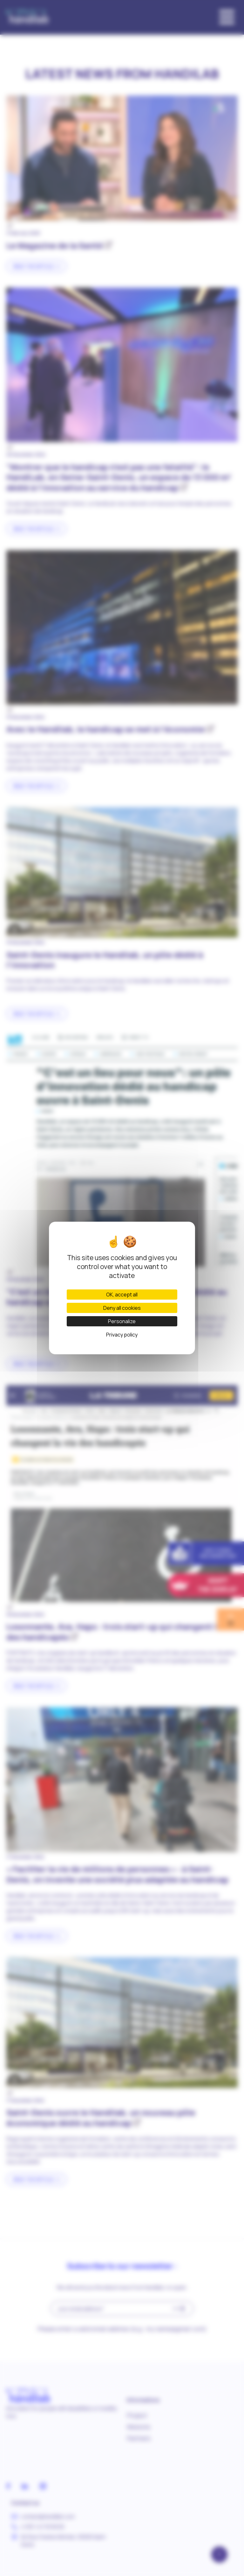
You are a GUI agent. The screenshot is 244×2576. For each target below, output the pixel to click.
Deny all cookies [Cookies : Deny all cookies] (122, 1307)
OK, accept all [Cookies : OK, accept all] (122, 1294)
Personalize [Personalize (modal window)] (122, 1321)
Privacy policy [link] (122, 1334)
